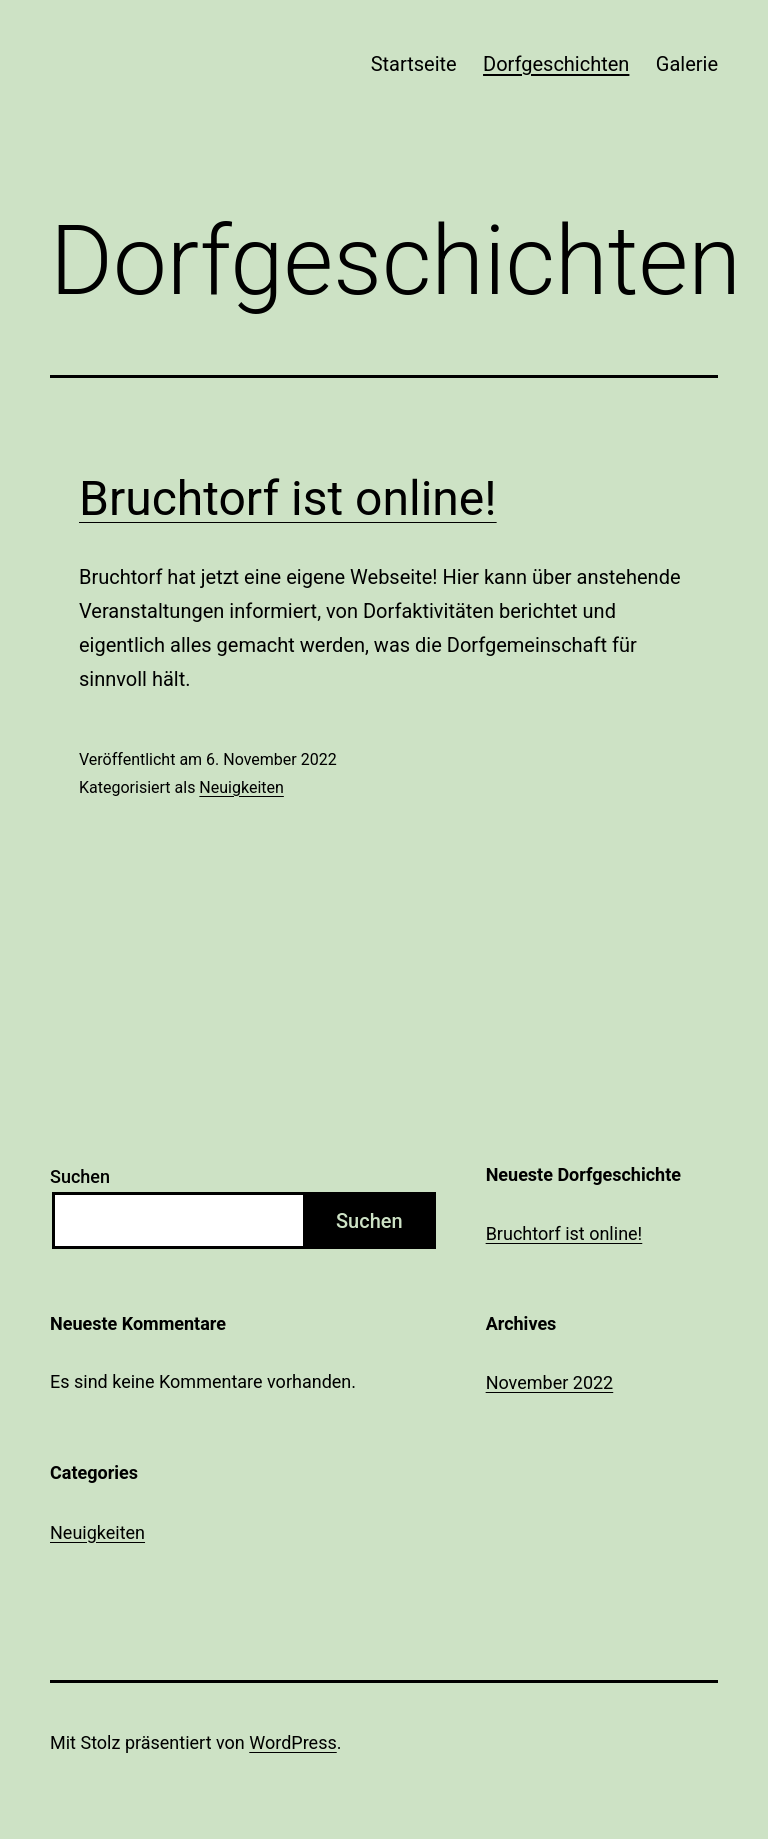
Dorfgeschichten (556, 64)
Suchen (80, 1176)
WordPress (292, 1742)
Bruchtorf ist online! (288, 498)
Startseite (414, 64)
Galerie (687, 64)
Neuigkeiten (241, 787)
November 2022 (550, 1382)
